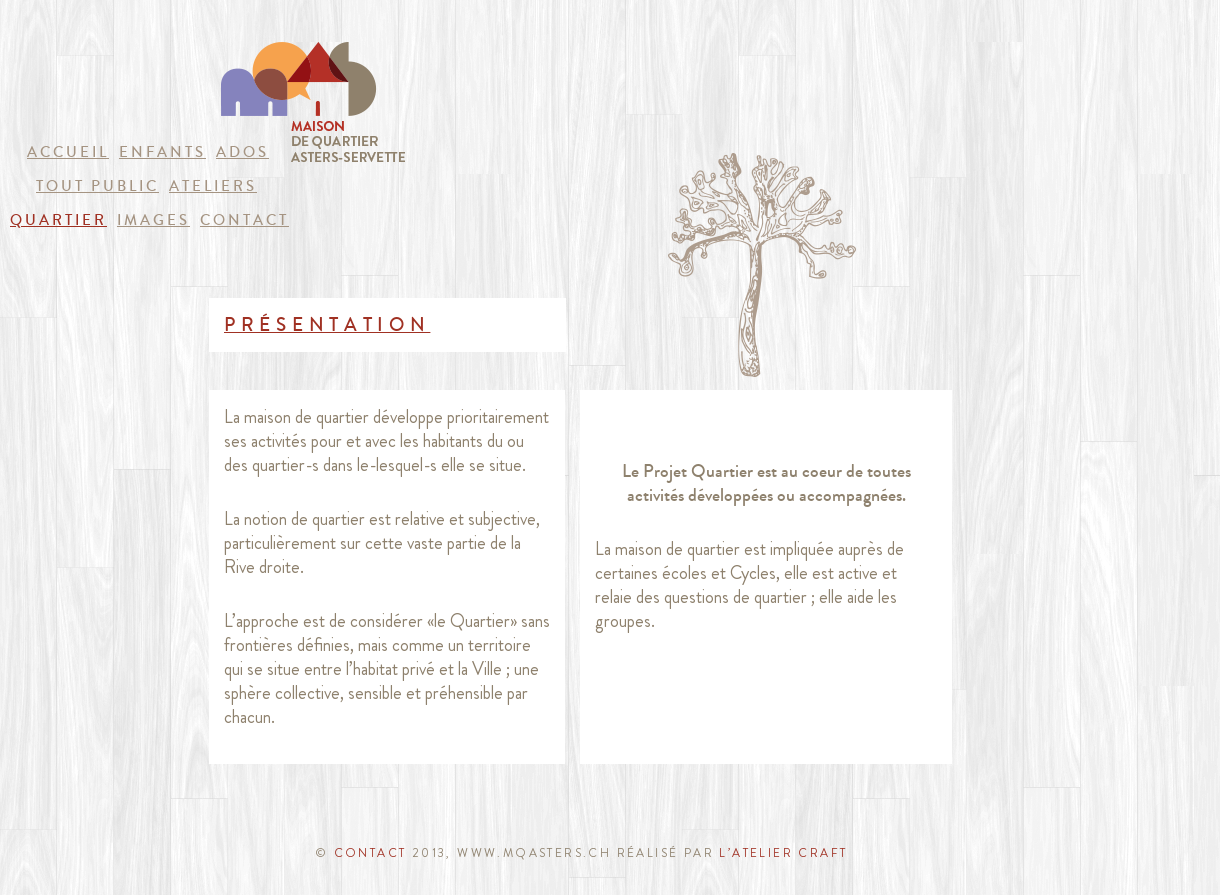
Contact (244, 220)
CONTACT (370, 853)
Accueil (68, 152)
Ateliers (213, 186)
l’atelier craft (780, 853)
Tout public (97, 186)
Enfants (162, 152)
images (153, 220)
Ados (242, 152)
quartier (58, 220)
